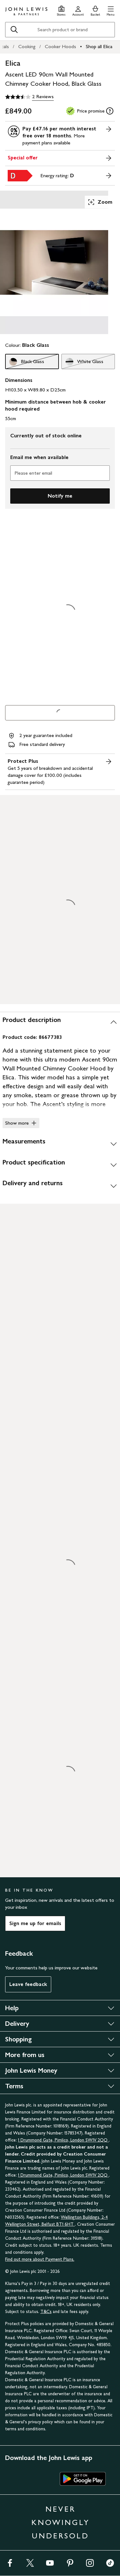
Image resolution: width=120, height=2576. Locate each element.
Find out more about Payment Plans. (39, 2259)
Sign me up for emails (35, 1923)
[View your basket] (95, 10)
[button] (111, 10)
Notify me (60, 496)
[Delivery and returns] (60, 1185)
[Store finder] (61, 10)
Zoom (99, 202)
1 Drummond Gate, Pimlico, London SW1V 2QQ (63, 2140)
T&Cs (46, 2311)
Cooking (27, 46)
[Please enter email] (60, 473)
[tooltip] (110, 111)
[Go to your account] (78, 10)
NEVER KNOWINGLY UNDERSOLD (60, 2522)
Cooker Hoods (60, 46)
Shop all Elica (99, 46)
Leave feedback (28, 1984)
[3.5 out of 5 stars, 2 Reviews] (29, 97)
